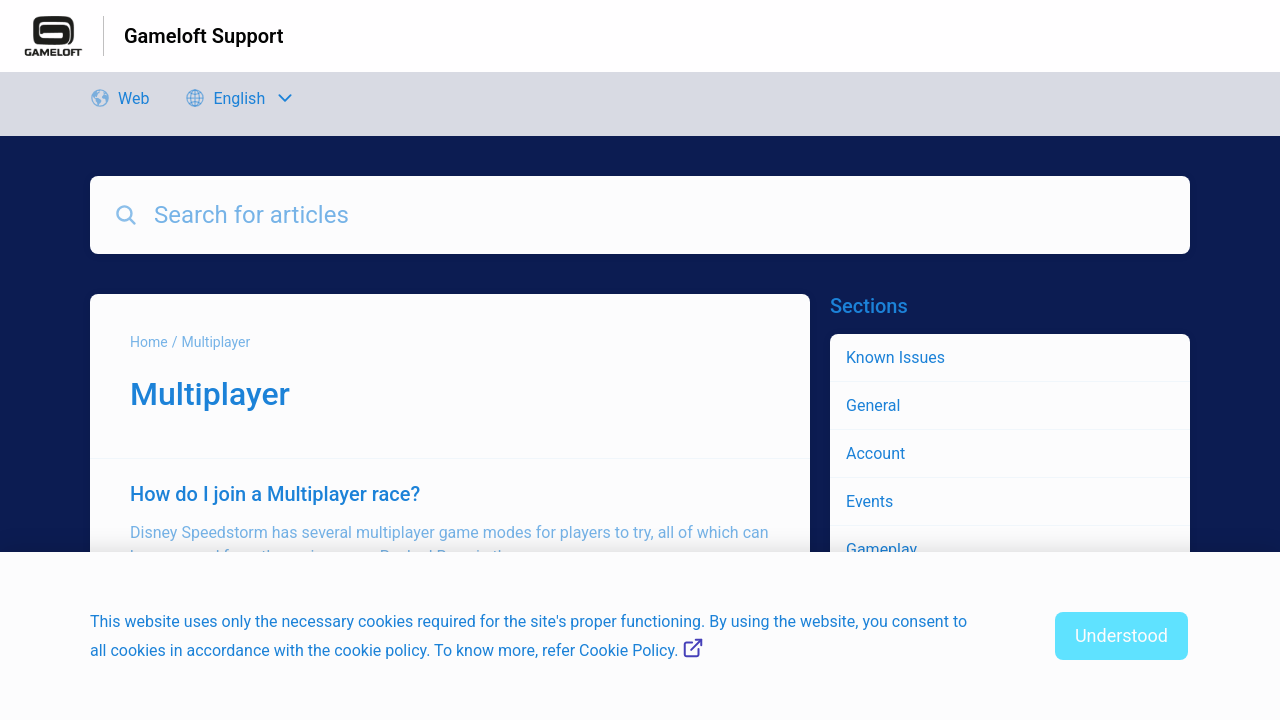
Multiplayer (215, 342)
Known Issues (895, 357)
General (873, 405)
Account (875, 453)
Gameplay (881, 549)
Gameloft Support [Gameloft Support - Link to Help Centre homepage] (203, 36)
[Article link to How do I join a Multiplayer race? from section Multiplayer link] (450, 524)
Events (869, 501)
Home (149, 342)
